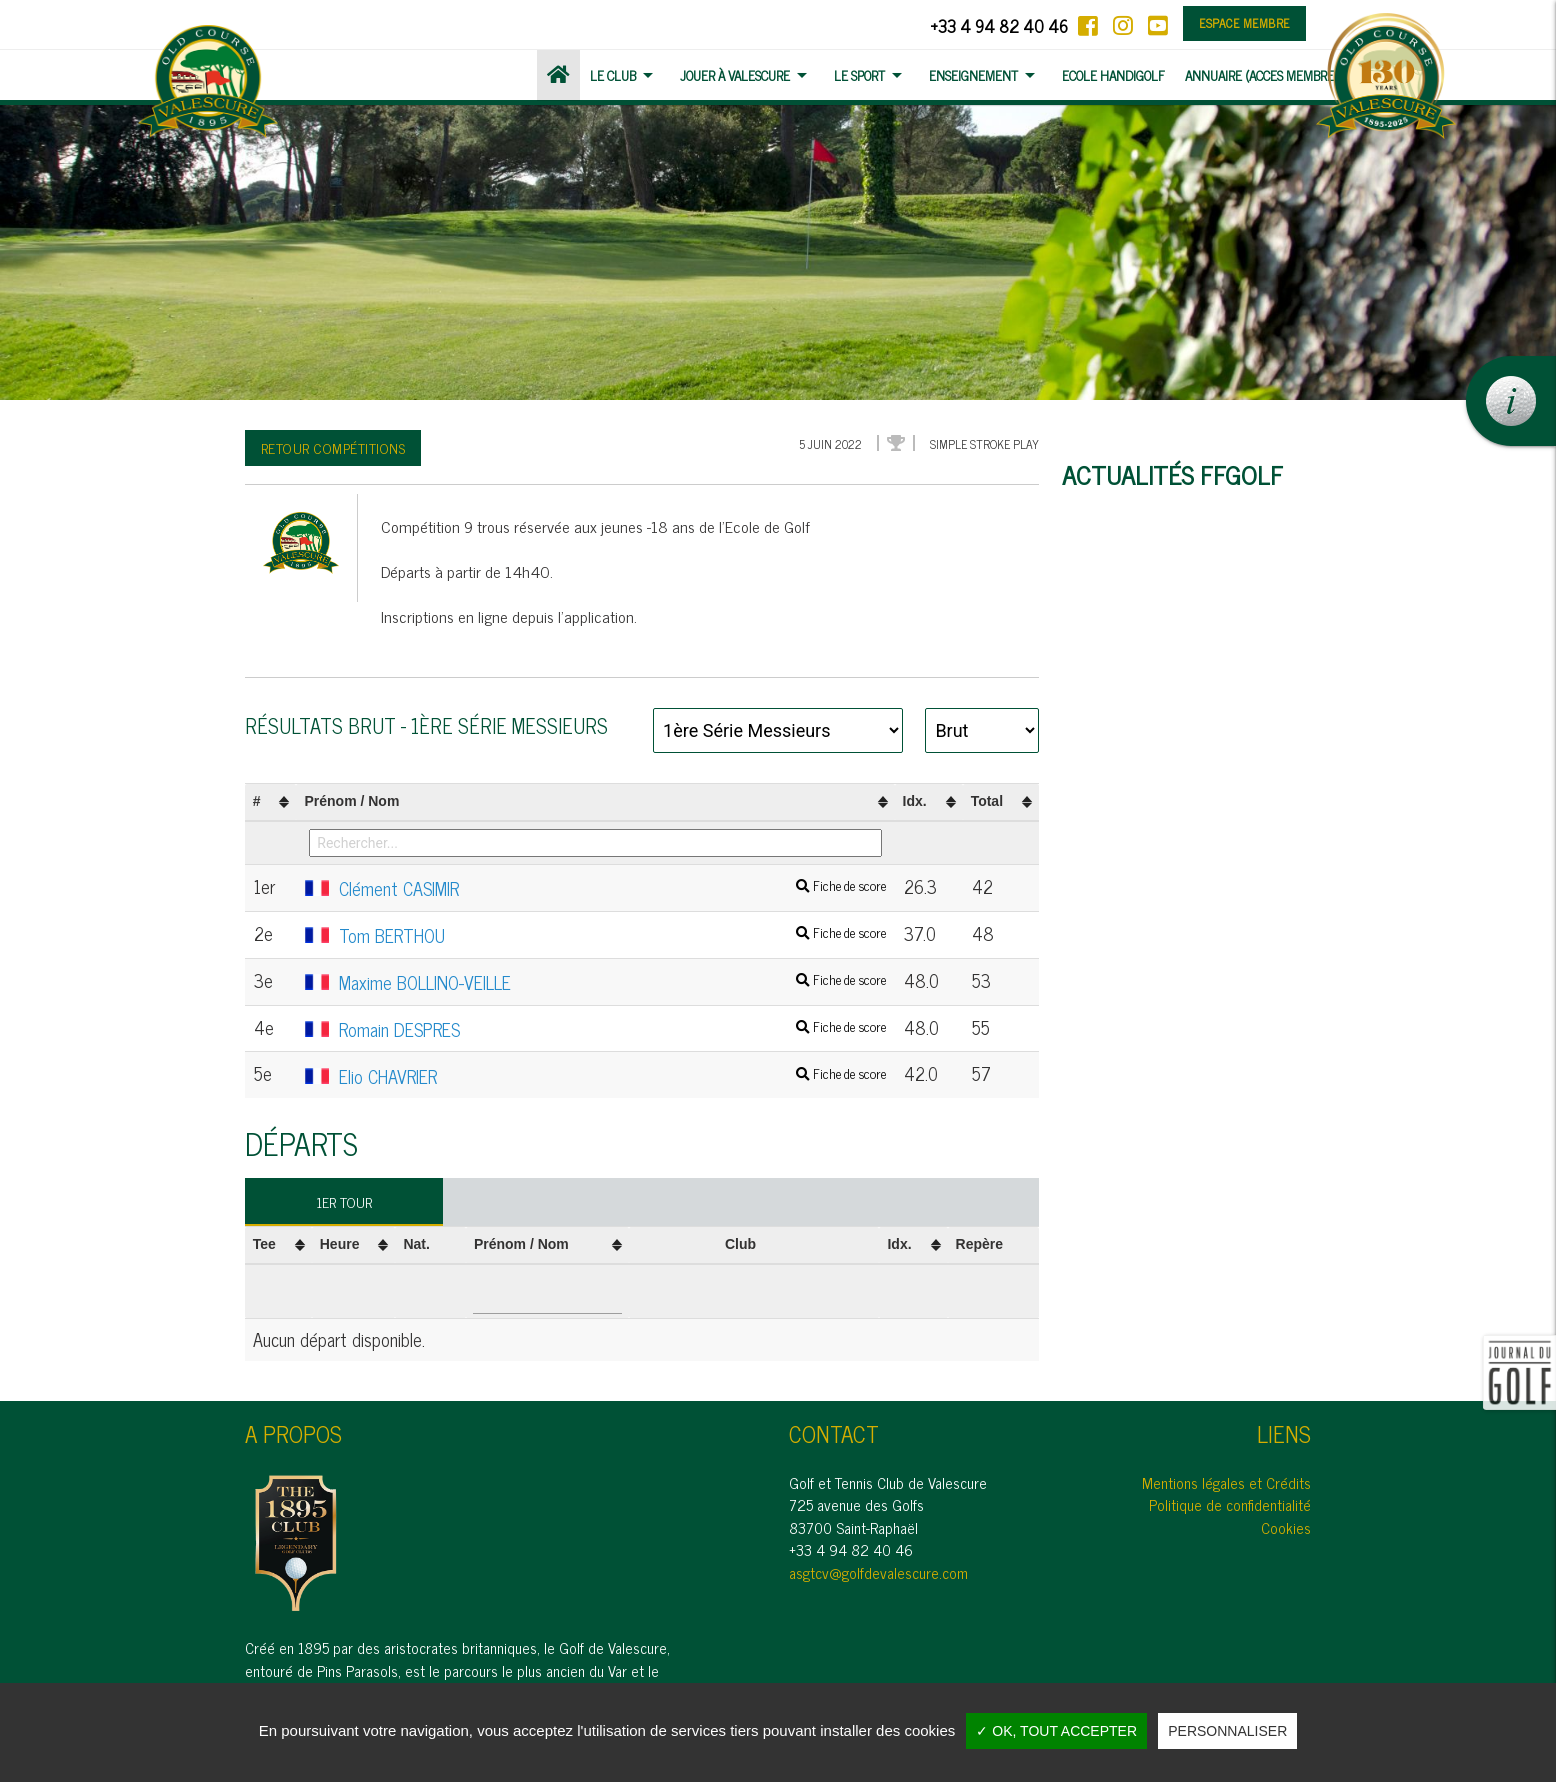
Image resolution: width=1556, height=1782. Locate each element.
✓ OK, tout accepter (1056, 1731)
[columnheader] (271, 802)
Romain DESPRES (595, 1030)
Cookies (1286, 1527)
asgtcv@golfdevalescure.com (878, 1572)
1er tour (344, 1201)
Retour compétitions (333, 447)
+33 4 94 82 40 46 (999, 25)
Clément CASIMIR (595, 889)
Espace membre (1244, 23)
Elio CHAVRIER (595, 1077)
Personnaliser (1227, 1731)
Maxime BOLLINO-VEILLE (595, 983)
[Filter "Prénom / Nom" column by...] (595, 843)
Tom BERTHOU (595, 936)
